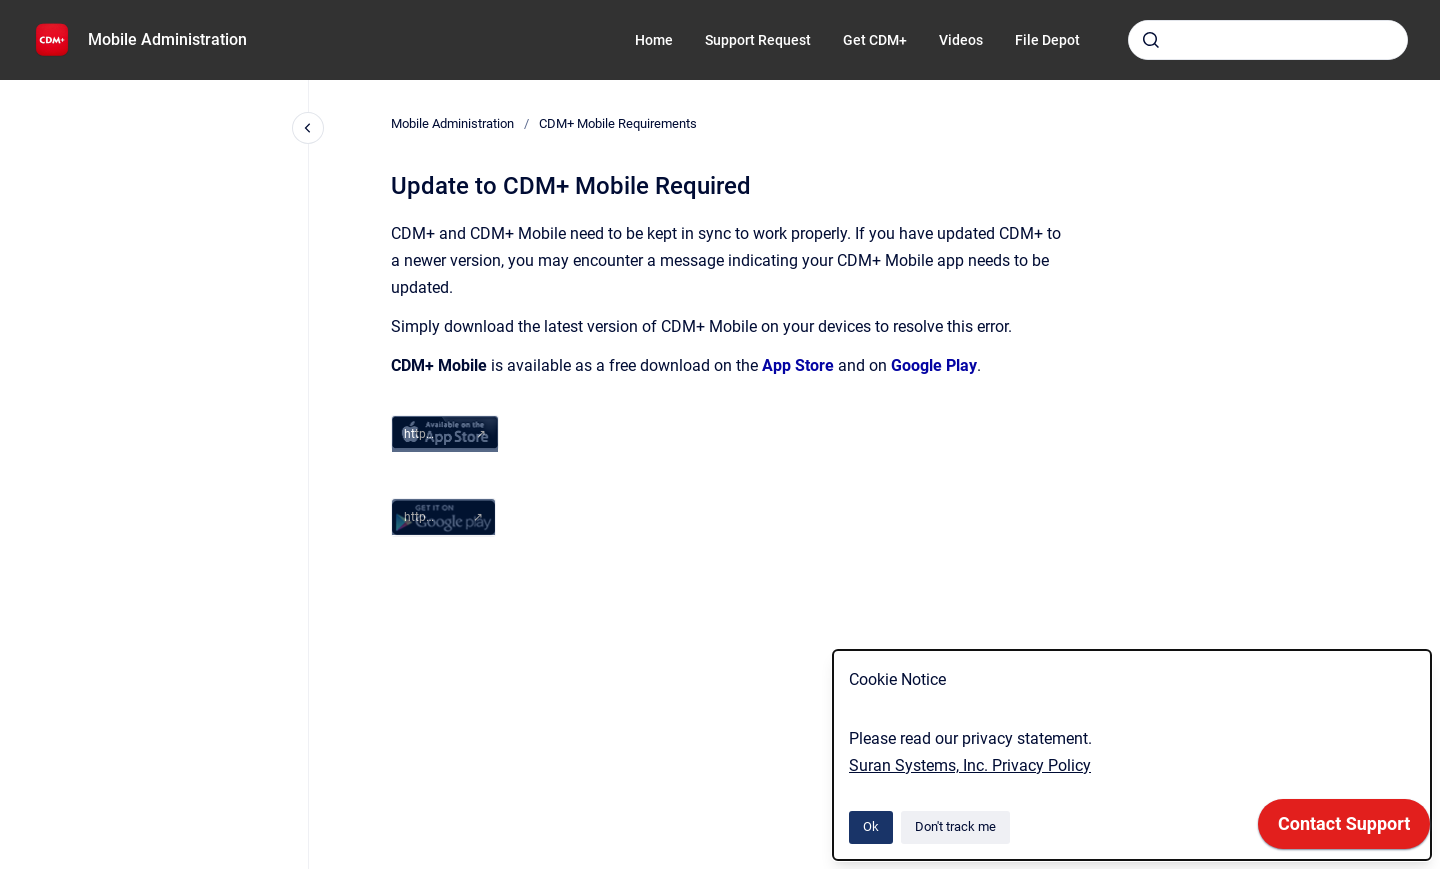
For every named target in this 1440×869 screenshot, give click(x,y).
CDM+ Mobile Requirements (618, 123)
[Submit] (1151, 40)
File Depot (1047, 40)
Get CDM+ (875, 40)
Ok (871, 826)
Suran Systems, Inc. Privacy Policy (970, 765)
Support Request (758, 40)
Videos (961, 40)
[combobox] (1268, 40)
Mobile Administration (167, 39)
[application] (1344, 829)
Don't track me (955, 826)
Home (654, 40)
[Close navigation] (308, 128)
